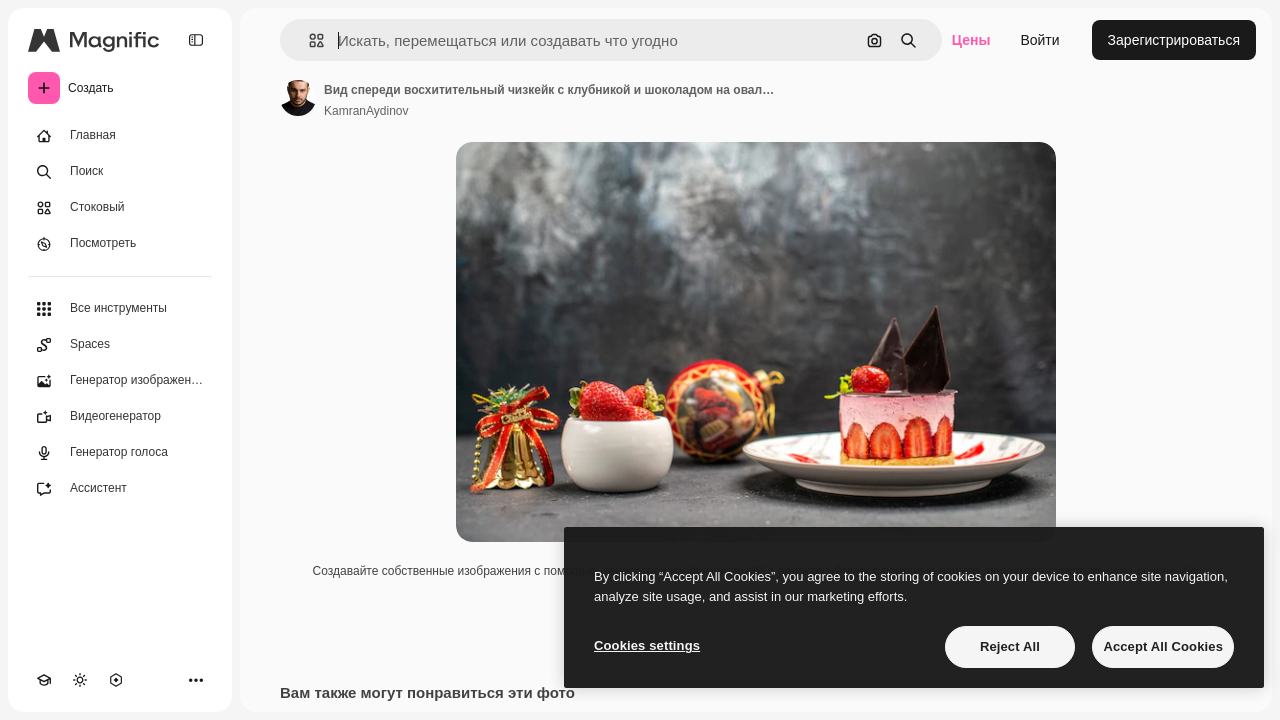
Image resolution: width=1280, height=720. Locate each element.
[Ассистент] (120, 489)
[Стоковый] (120, 208)
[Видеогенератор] (120, 417)
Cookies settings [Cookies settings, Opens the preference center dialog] (647, 645)
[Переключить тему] (80, 680)
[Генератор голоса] (120, 453)
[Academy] (44, 680)
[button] (308, 40)
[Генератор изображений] (120, 381)
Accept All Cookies (1163, 646)
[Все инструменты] (120, 309)
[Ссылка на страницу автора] (298, 98)
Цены (971, 40)
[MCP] (116, 680)
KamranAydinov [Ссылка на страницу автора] (366, 111)
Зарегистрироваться (1174, 40)
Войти (1039, 40)
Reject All (1010, 646)
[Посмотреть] (120, 244)
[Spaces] (120, 345)
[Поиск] (120, 172)
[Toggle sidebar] (196, 40)
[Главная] (120, 136)
